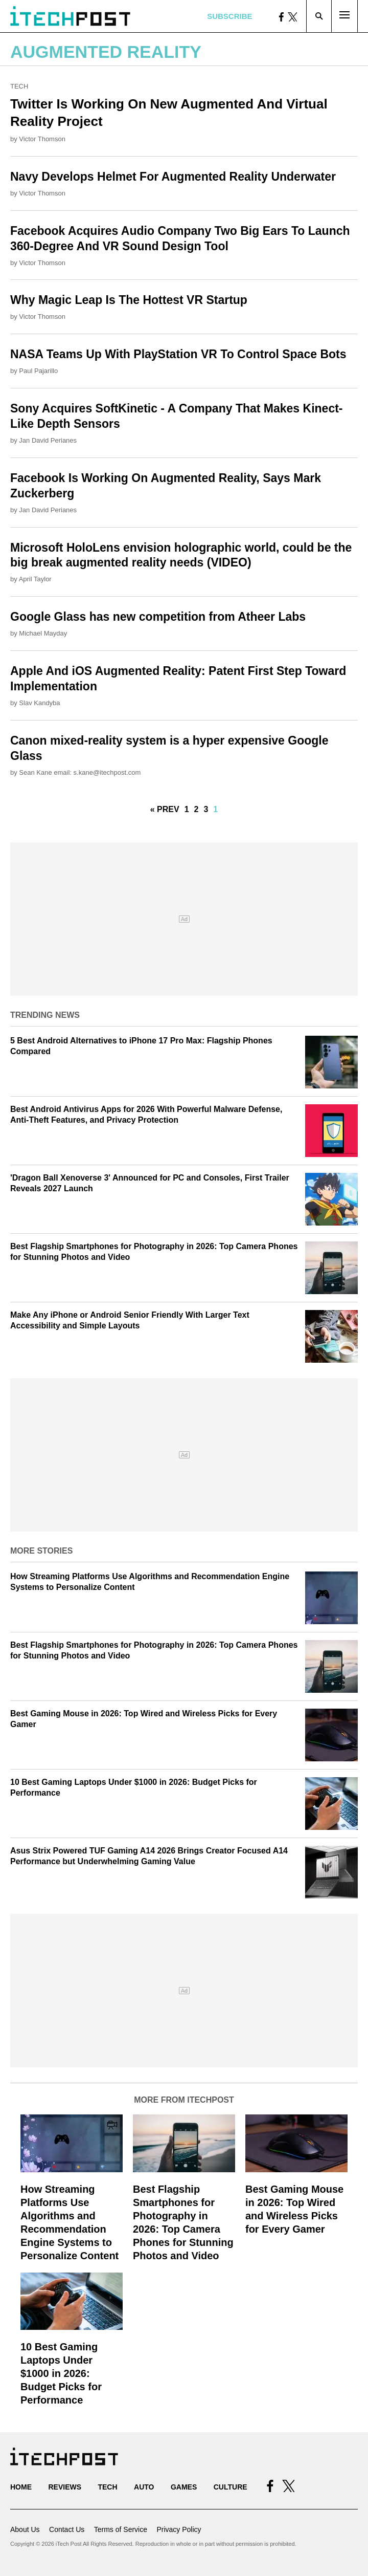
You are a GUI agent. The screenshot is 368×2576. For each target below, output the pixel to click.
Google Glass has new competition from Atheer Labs (158, 616)
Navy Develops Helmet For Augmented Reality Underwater (173, 176)
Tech (19, 86)
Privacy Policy (178, 2529)
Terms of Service (120, 2529)
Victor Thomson (42, 139)
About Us (25, 2529)
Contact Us (66, 2529)
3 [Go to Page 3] (205, 809)
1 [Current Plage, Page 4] (215, 809)
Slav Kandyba (39, 703)
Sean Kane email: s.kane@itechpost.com (80, 772)
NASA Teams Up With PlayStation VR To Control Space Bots (178, 354)
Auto (144, 2487)
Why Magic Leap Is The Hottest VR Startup (128, 300)
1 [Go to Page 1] (187, 809)
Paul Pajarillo (38, 371)
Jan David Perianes (48, 440)
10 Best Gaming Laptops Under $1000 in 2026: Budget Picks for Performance (61, 2373)
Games (184, 2487)
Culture (230, 2487)
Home (21, 2487)
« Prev (164, 809)
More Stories (41, 1550)
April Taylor (35, 579)
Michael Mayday (43, 633)
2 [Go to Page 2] (196, 809)
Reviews (64, 2487)
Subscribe (229, 16)
